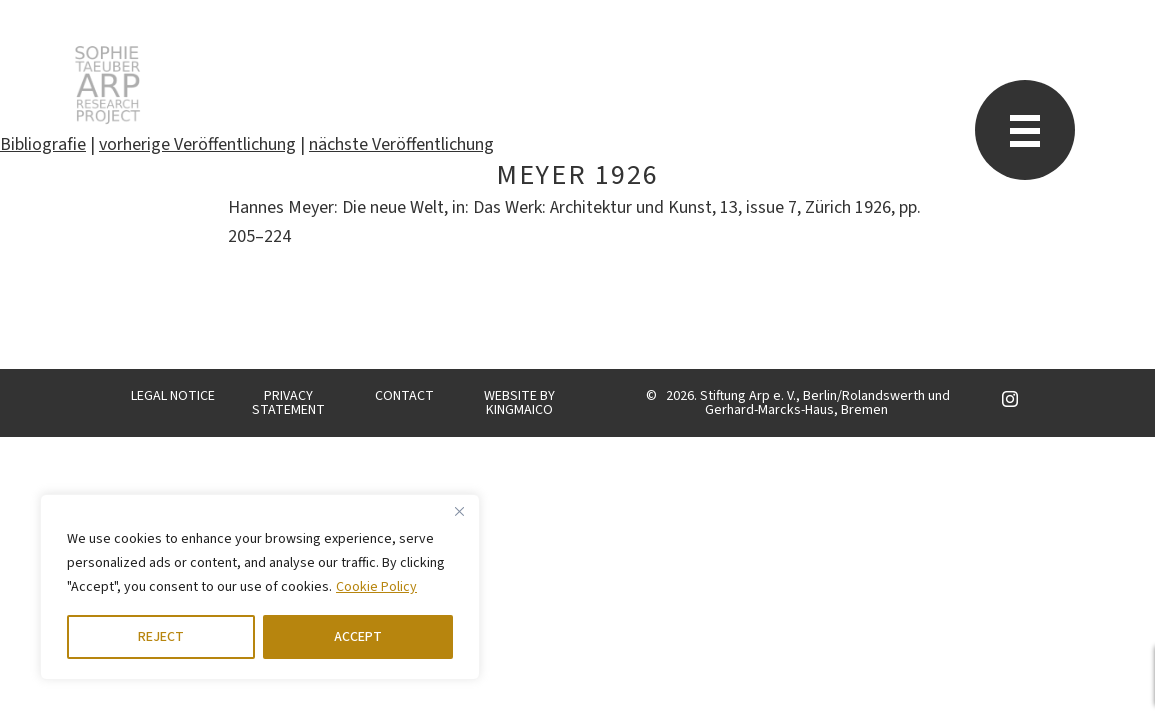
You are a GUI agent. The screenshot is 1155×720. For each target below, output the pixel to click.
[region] (260, 587)
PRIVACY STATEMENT (288, 403)
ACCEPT (358, 637)
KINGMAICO (519, 410)
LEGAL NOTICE (173, 396)
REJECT (161, 637)
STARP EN (107, 85)
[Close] (459, 511)
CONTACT (404, 396)
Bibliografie (43, 144)
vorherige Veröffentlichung (197, 144)
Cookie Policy (376, 587)
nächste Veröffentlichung (401, 144)
